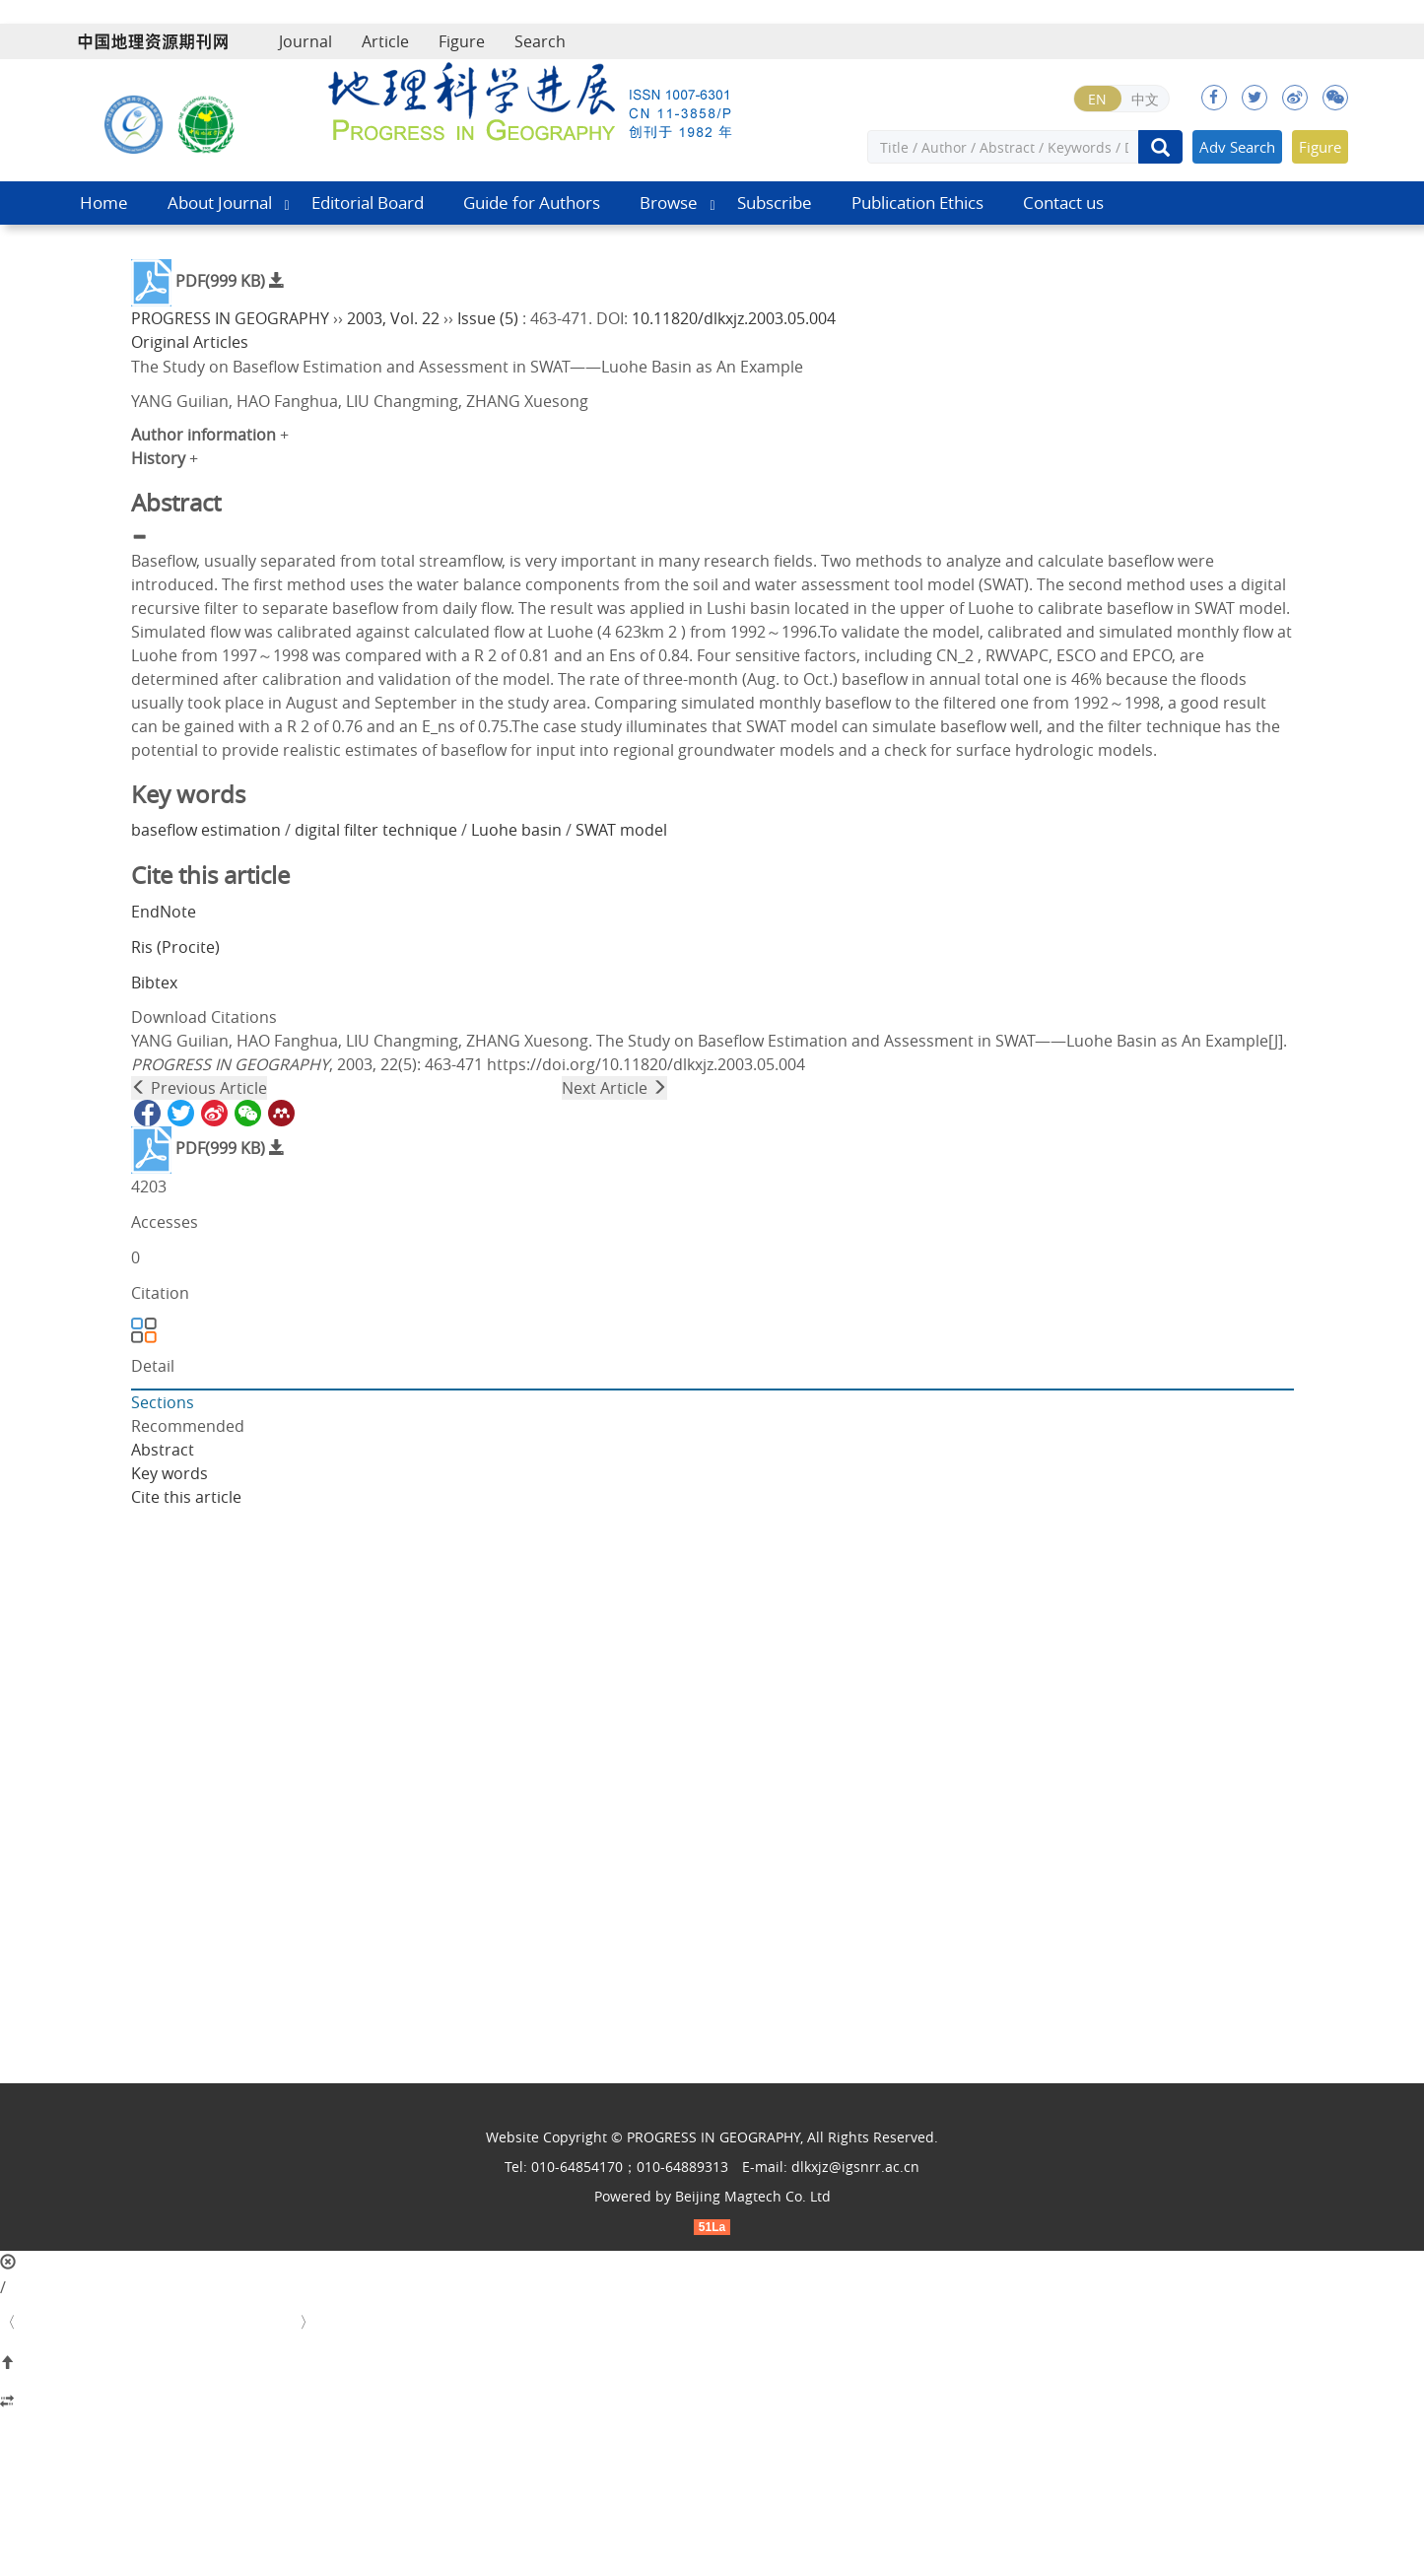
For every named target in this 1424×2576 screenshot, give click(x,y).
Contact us (1063, 202)
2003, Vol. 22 (393, 318)
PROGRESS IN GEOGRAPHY (230, 318)
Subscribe (774, 202)
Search (540, 41)
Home (104, 202)
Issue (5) (487, 318)
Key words (169, 1473)
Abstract (162, 1449)
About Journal (220, 202)
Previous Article (199, 1088)
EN (1097, 99)
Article (385, 41)
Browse (669, 202)
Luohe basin (516, 830)
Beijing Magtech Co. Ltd (753, 2196)
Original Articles (189, 342)
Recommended (187, 1426)
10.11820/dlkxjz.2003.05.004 (734, 318)
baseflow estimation (206, 830)
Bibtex (154, 982)
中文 (1145, 99)
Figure (462, 41)
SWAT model (621, 830)
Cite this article (186, 1497)
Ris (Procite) (175, 947)
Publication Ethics (917, 202)
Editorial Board (367, 202)
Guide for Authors (531, 202)
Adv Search (1237, 147)
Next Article (614, 1088)
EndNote (163, 911)
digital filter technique (376, 830)
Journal (305, 41)
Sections (162, 1402)
